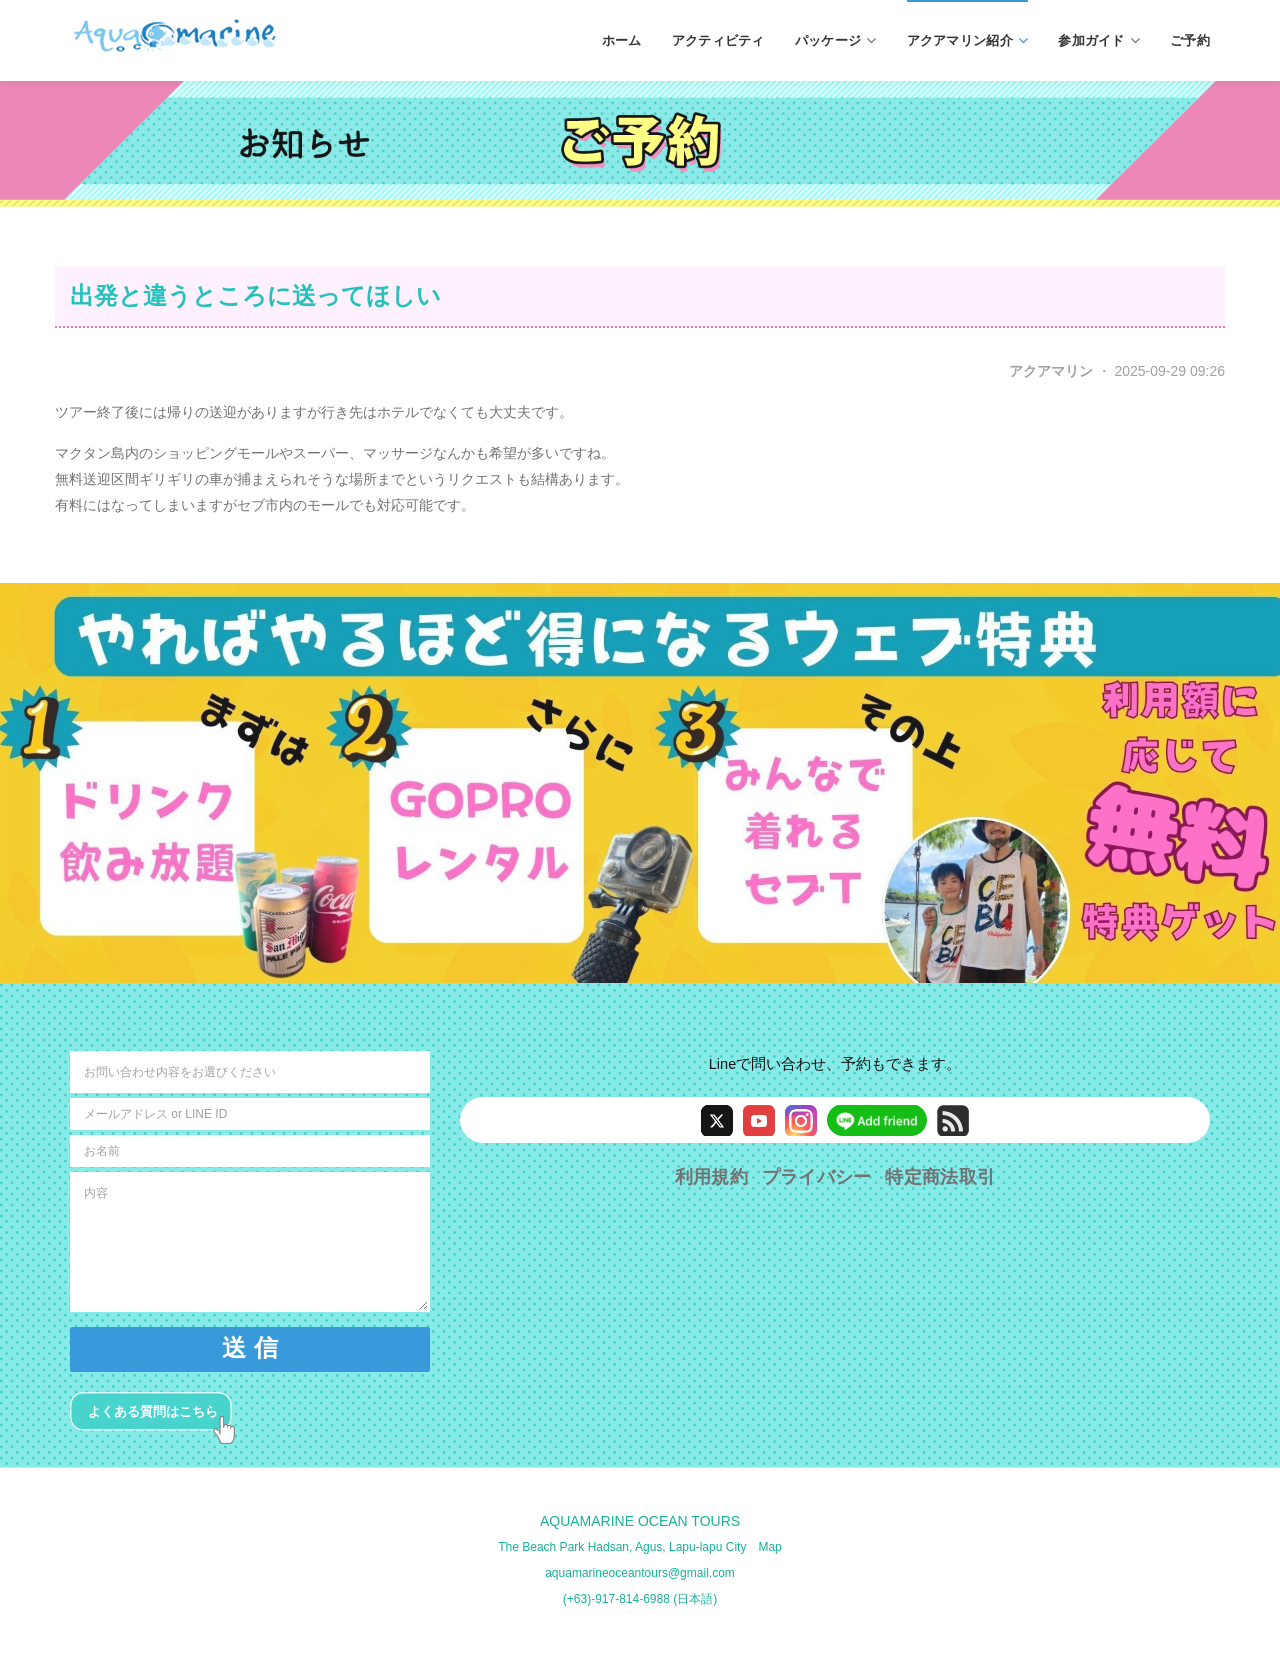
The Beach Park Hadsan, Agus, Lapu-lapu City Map (640, 1547)
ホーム (622, 40)
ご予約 (1190, 40)
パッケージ (836, 40)
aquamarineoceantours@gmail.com (640, 1573)
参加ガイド (1099, 40)
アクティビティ (718, 40)
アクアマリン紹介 (968, 40)
